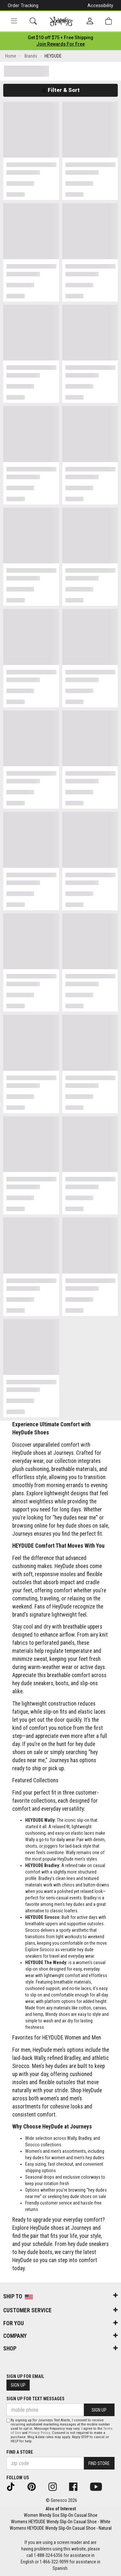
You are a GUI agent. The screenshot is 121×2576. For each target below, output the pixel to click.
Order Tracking (23, 5)
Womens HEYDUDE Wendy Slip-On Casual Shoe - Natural (61, 2528)
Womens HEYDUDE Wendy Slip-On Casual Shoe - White (60, 2521)
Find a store (19, 2452)
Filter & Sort (60, 90)
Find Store (99, 2463)
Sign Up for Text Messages (35, 2398)
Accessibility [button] (100, 5)
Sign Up (18, 2385)
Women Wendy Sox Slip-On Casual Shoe (60, 2515)
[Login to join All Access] (60, 37)
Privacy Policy (39, 2433)
